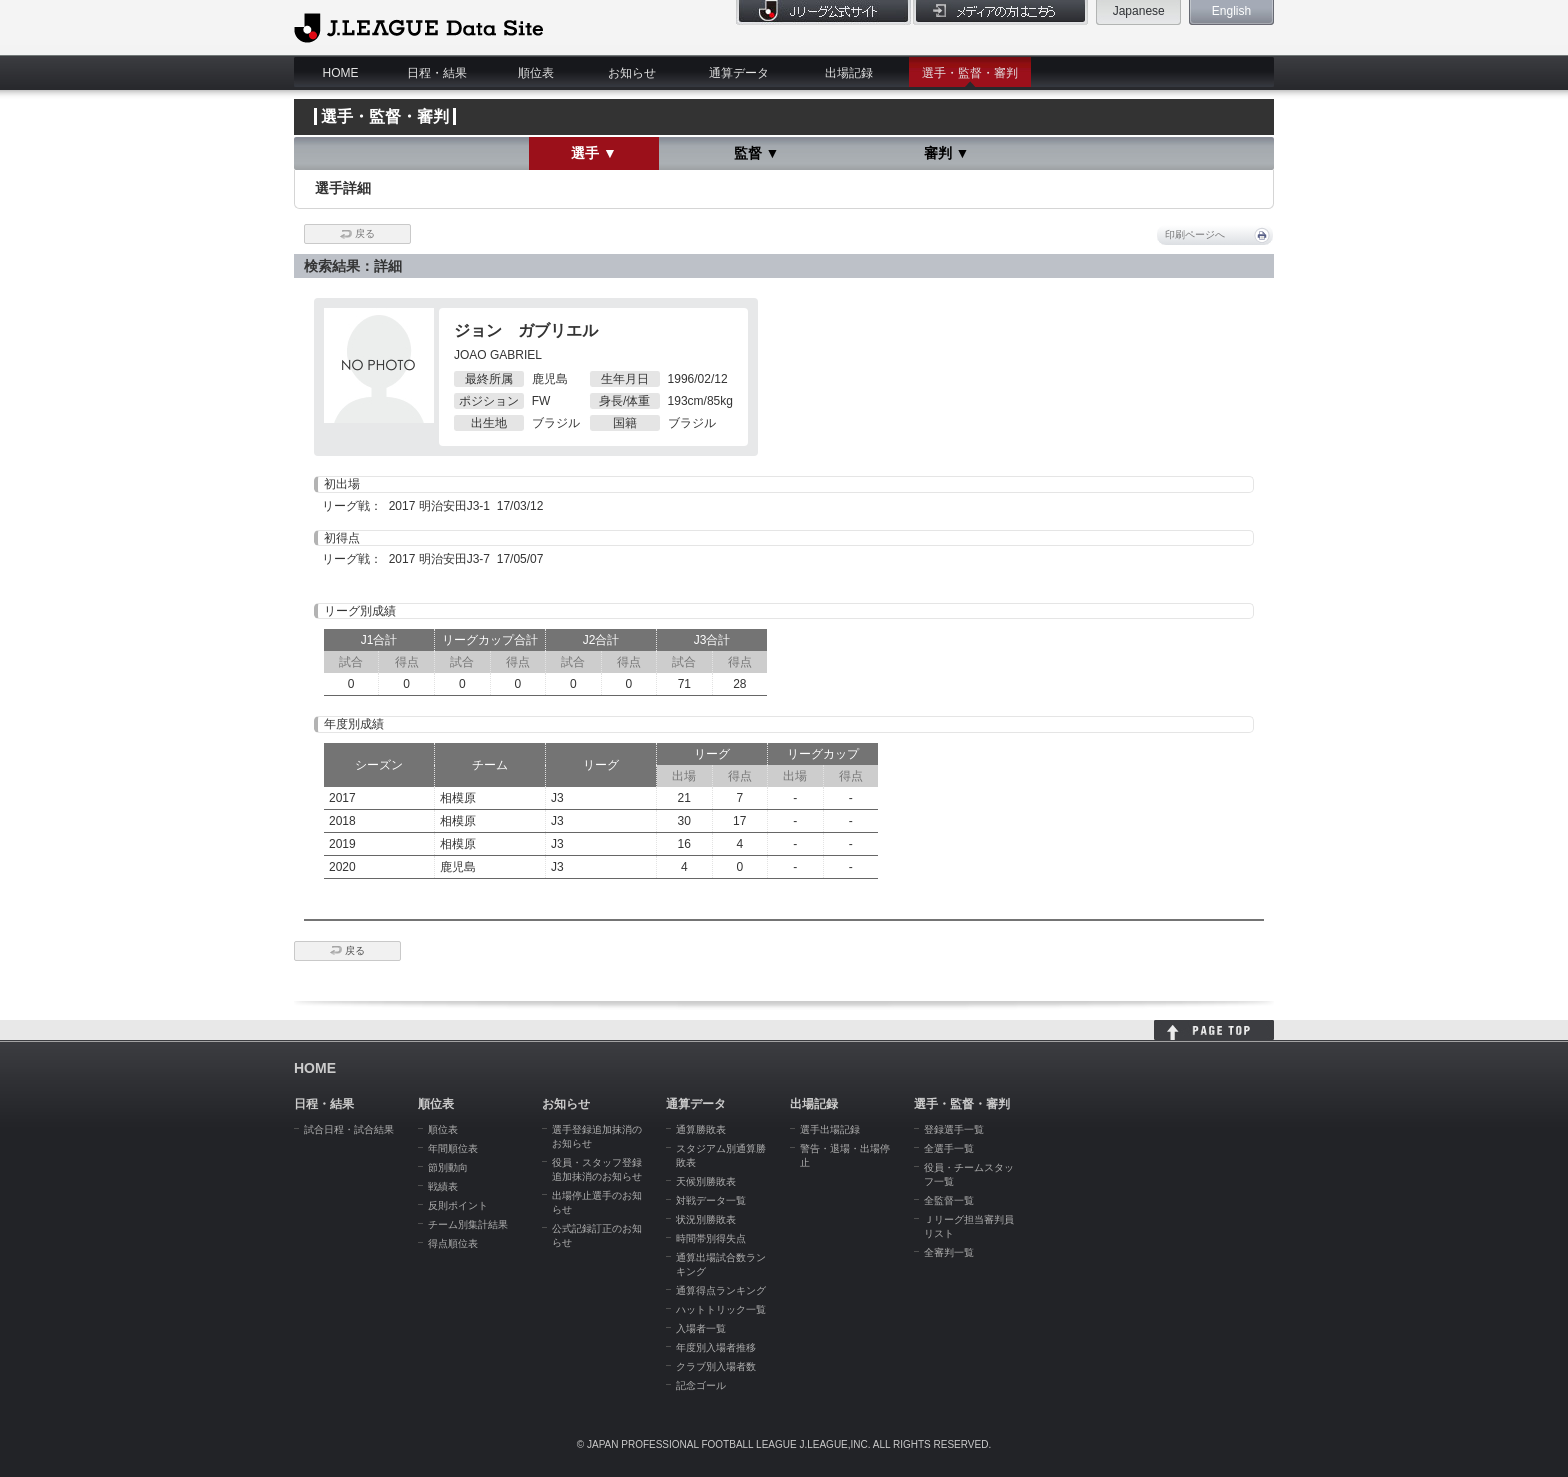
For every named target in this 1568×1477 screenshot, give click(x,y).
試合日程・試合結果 (349, 1129)
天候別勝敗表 (706, 1181)
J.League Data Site (418, 27)
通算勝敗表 (701, 1129)
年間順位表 (453, 1148)
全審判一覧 (949, 1252)
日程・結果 (437, 73)
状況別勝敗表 (706, 1219)
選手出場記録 (830, 1129)
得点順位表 (453, 1243)
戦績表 (443, 1186)
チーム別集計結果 (468, 1224)
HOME (341, 73)
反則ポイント (458, 1205)
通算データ (739, 73)
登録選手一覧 (954, 1129)
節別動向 (448, 1167)
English (1231, 11)
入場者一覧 (701, 1328)
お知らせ (632, 73)
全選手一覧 (949, 1148)
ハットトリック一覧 (721, 1309)
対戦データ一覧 (711, 1200)
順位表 (536, 73)
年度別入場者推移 (716, 1347)
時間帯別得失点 (711, 1238)
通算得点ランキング (721, 1290)
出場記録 (849, 73)
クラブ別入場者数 (716, 1366)
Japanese (1139, 11)
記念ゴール (701, 1385)
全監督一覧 (949, 1200)
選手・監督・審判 (970, 73)
